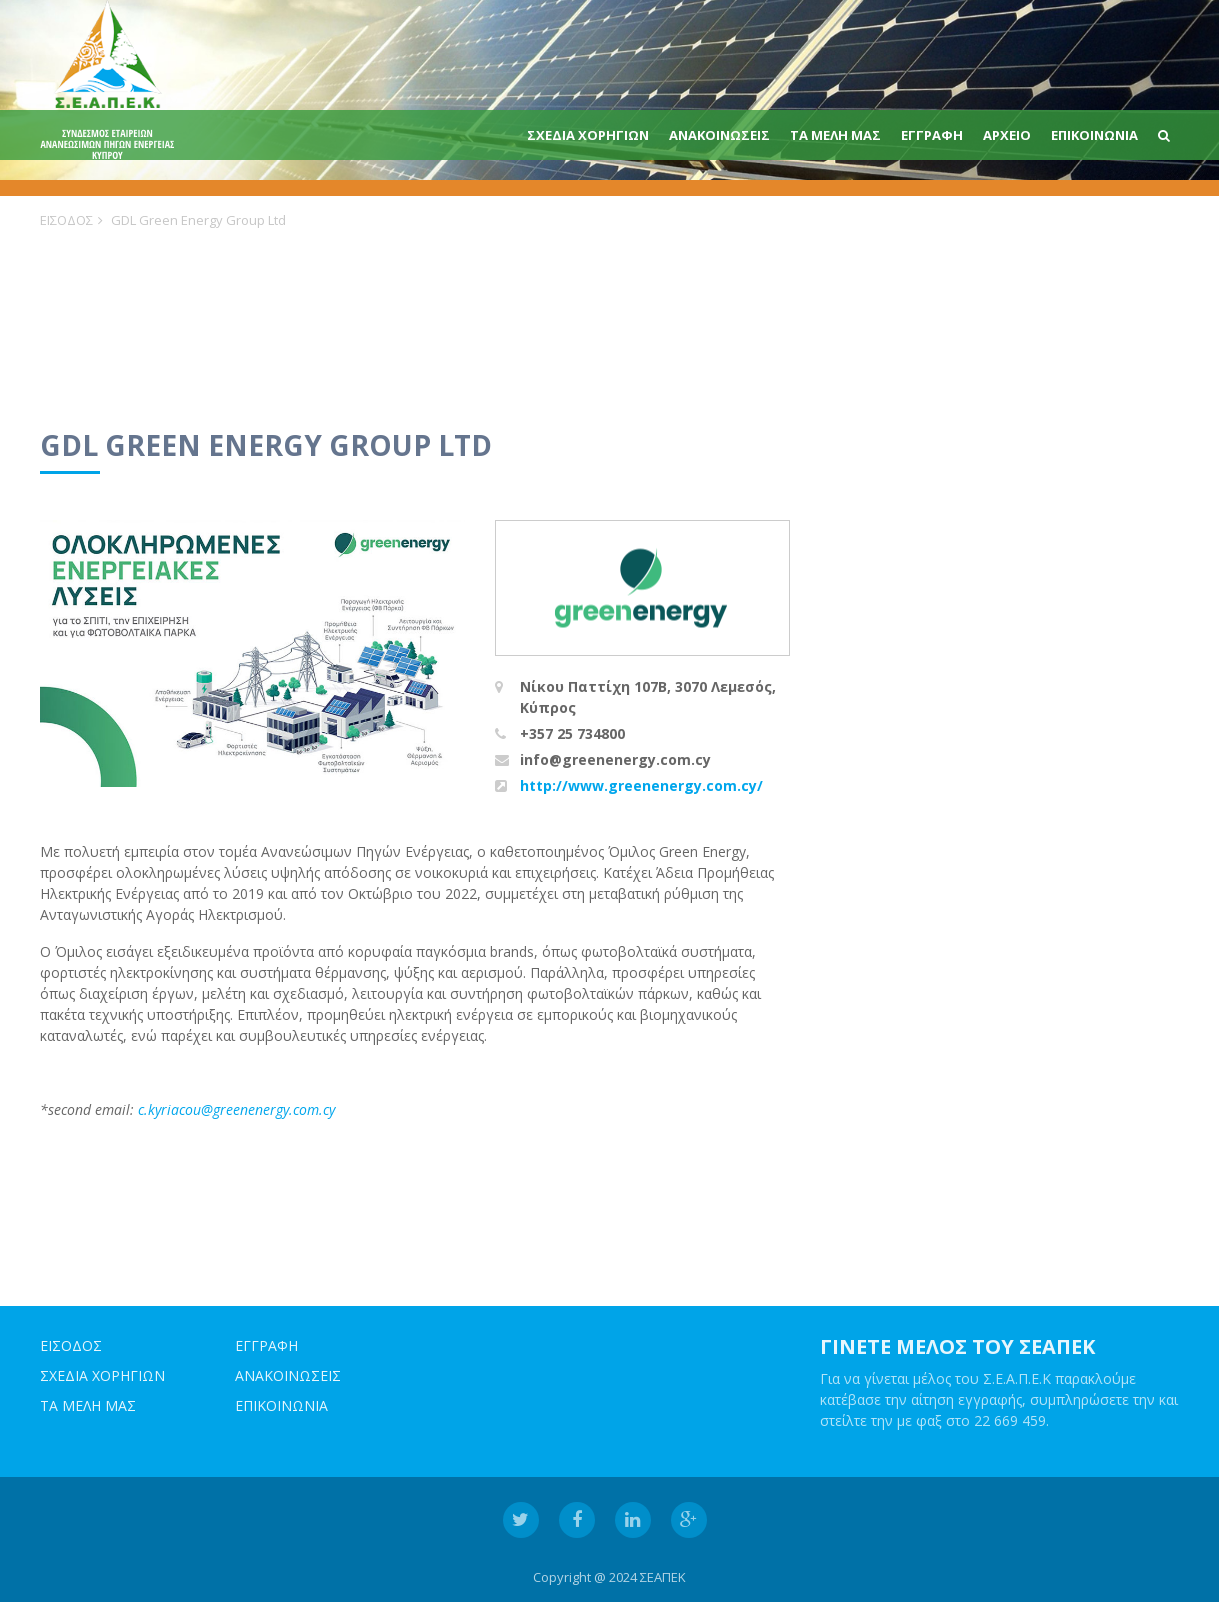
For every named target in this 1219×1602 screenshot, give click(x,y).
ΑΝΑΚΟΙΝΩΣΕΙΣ (719, 135)
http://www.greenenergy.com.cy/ (641, 785)
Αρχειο (1007, 135)
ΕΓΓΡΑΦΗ (932, 135)
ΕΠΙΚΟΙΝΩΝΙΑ (1094, 135)
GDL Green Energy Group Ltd (198, 220)
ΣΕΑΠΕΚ (663, 1577)
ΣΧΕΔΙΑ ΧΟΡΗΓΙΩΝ (588, 135)
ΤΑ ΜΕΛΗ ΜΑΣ (835, 135)
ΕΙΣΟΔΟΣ (66, 220)
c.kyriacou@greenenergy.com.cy (236, 1109)
